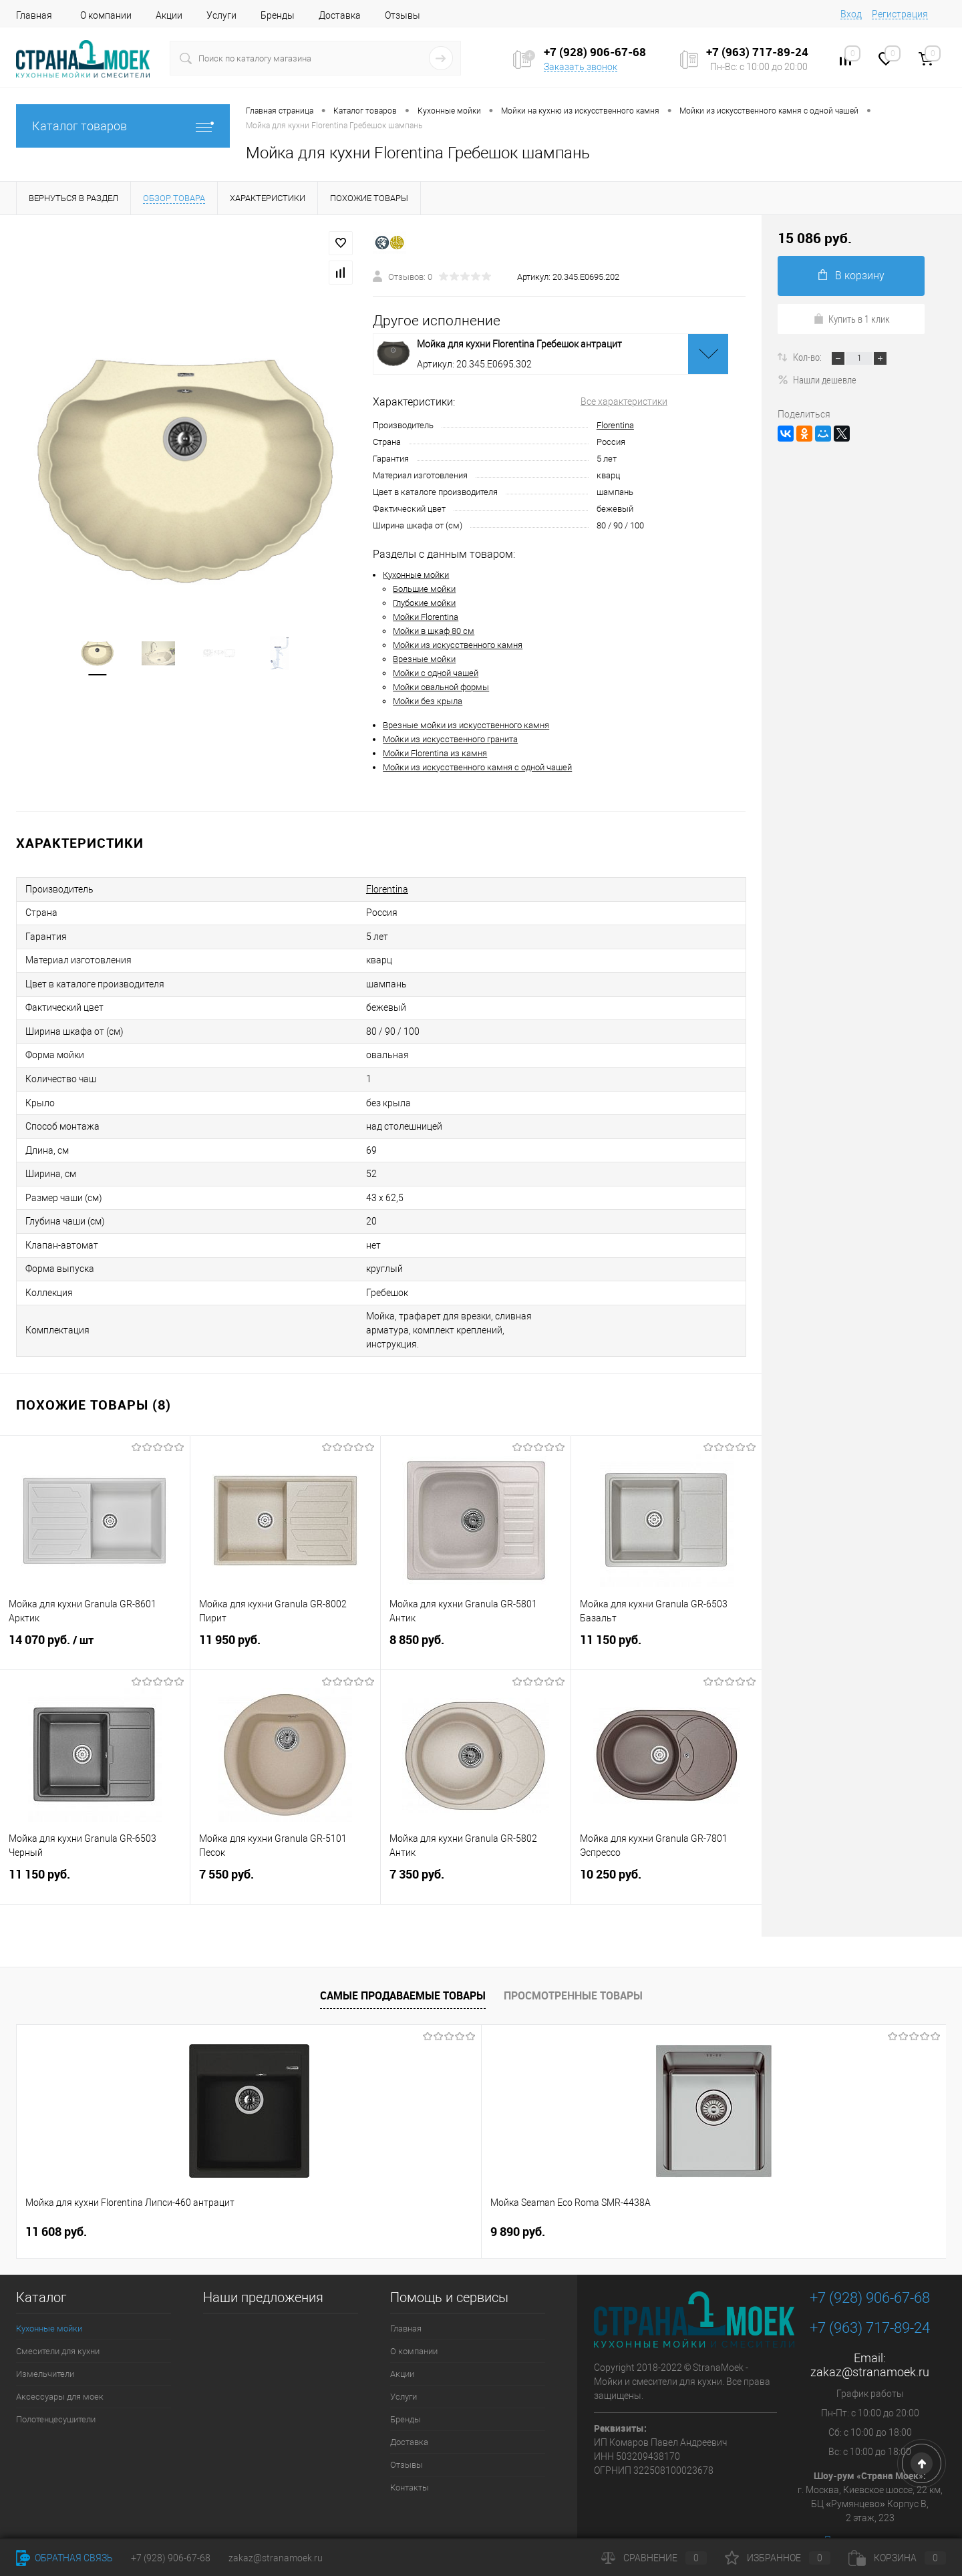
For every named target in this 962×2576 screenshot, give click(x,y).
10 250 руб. (666, 1851)
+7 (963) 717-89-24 (870, 2294)
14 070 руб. (95, 1617)
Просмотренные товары (573, 1962)
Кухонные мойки (416, 575)
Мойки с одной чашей (435, 673)
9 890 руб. (285, 2198)
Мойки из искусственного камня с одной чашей (477, 767)
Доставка (340, 15)
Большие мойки (424, 589)
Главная (34, 15)
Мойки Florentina (425, 617)
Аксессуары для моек (60, 2363)
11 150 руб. (666, 1617)
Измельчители (45, 2341)
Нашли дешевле (817, 379)
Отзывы (402, 15)
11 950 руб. (285, 1617)
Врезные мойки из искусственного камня (466, 725)
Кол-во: (808, 356)
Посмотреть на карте (870, 2506)
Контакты (409, 2454)
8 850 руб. (475, 1617)
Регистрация (900, 14)
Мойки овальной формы (441, 687)
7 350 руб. (475, 1851)
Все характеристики (624, 401)
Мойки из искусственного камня (457, 645)
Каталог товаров (123, 126)
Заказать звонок (580, 66)
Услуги (221, 15)
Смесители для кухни (58, 2318)
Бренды (278, 15)
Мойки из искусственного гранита (450, 739)
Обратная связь (64, 2558)
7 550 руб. (285, 1851)
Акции (169, 15)
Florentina (615, 425)
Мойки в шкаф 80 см (433, 631)
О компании (106, 15)
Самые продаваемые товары (403, 1962)
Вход (851, 14)
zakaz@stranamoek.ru (869, 2338)
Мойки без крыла (427, 701)
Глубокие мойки (424, 603)
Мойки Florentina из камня (435, 753)
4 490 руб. (529, 2198)
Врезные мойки (424, 659)
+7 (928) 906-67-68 (870, 2264)
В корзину (851, 275)
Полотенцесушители (56, 2386)
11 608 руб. (56, 2198)
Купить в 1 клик (851, 318)
